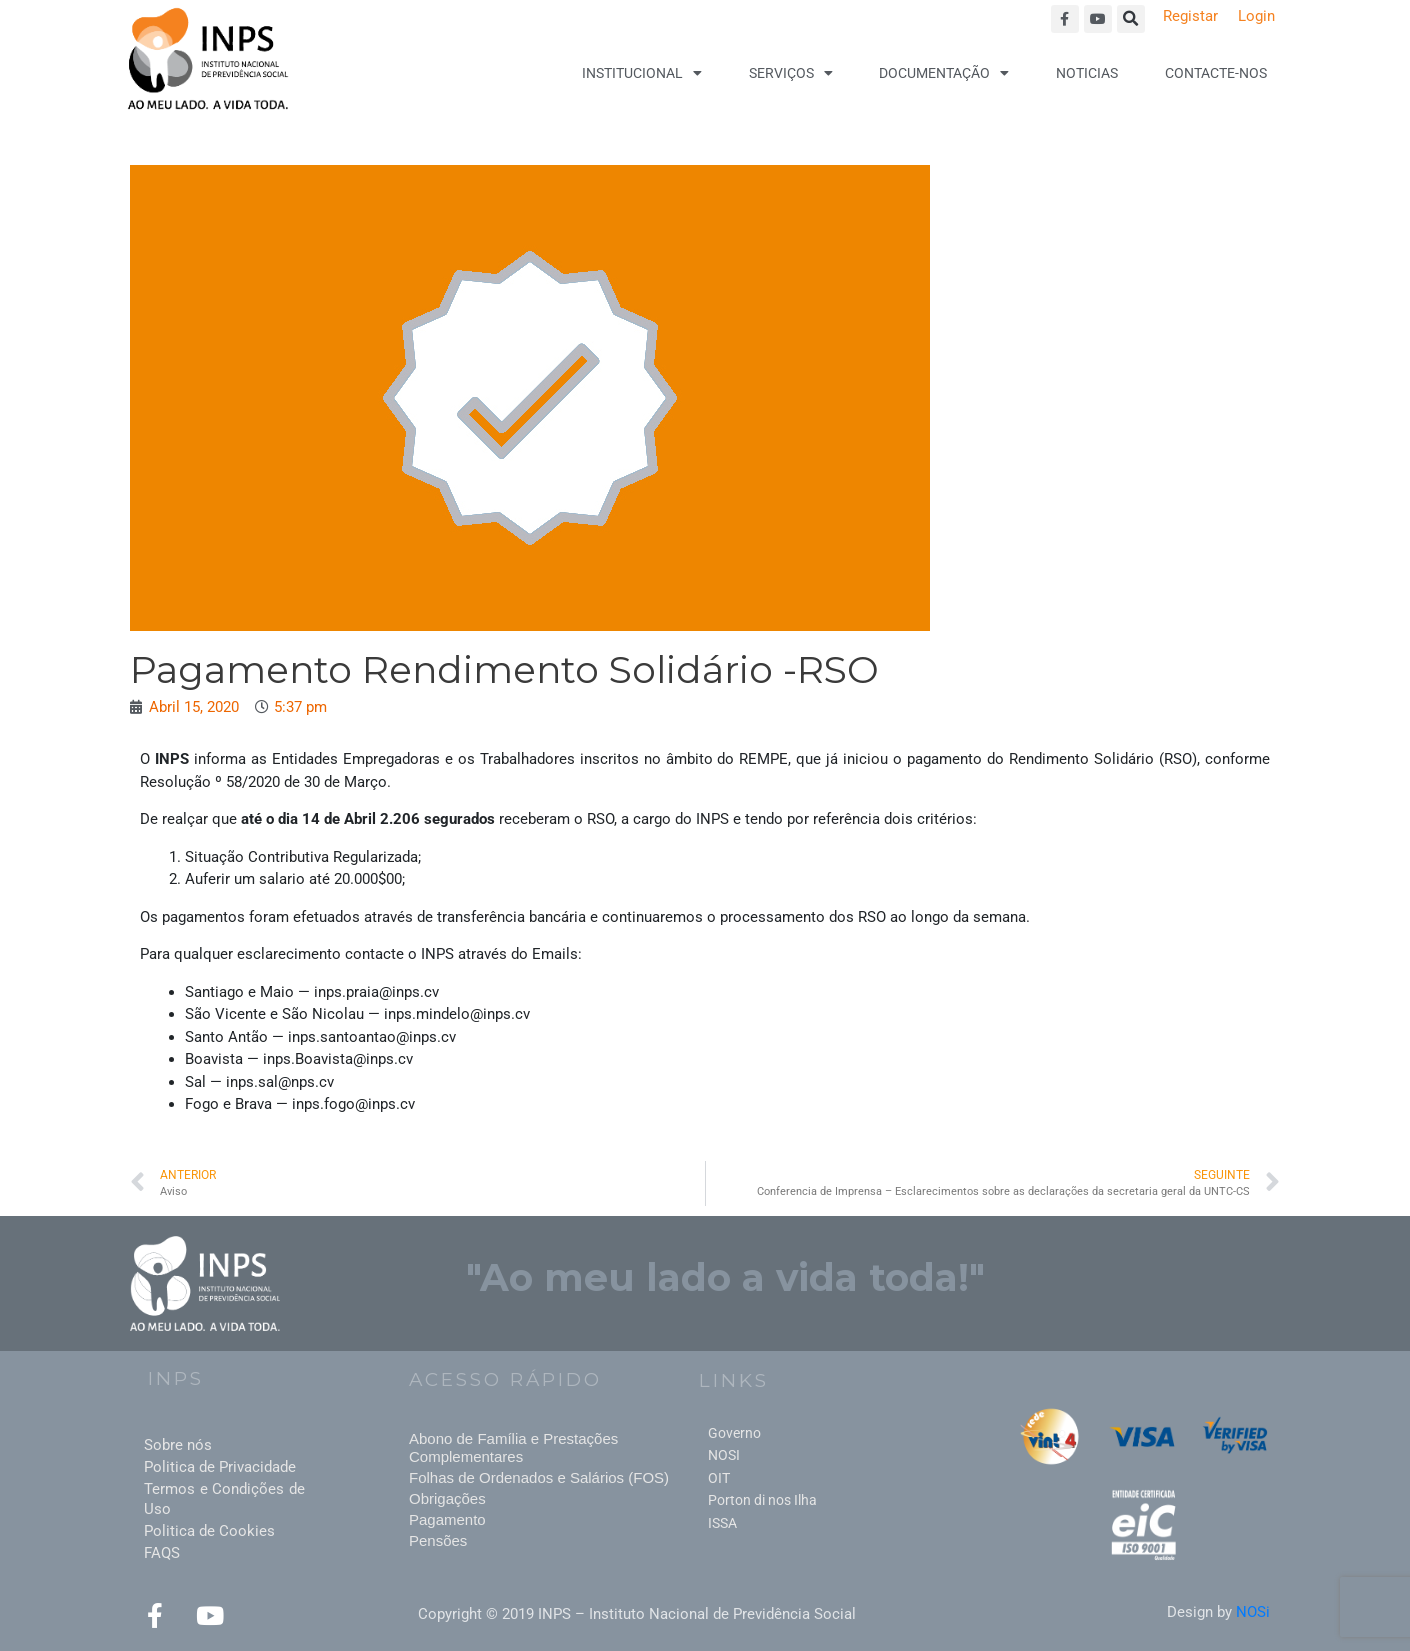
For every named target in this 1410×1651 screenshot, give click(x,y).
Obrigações (447, 1498)
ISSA (722, 1523)
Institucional (642, 73)
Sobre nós (178, 1445)
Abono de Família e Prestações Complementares (513, 1447)
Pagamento (447, 1519)
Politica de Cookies (209, 1531)
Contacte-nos (1216, 73)
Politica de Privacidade (220, 1467)
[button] (1131, 19)
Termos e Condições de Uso (224, 1499)
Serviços (791, 73)
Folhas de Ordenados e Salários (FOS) (539, 1477)
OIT (719, 1478)
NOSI (724, 1455)
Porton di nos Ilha (762, 1500)
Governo (734, 1433)
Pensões (438, 1540)
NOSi (1253, 1612)
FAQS (162, 1553)
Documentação (944, 73)
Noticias (1087, 73)
